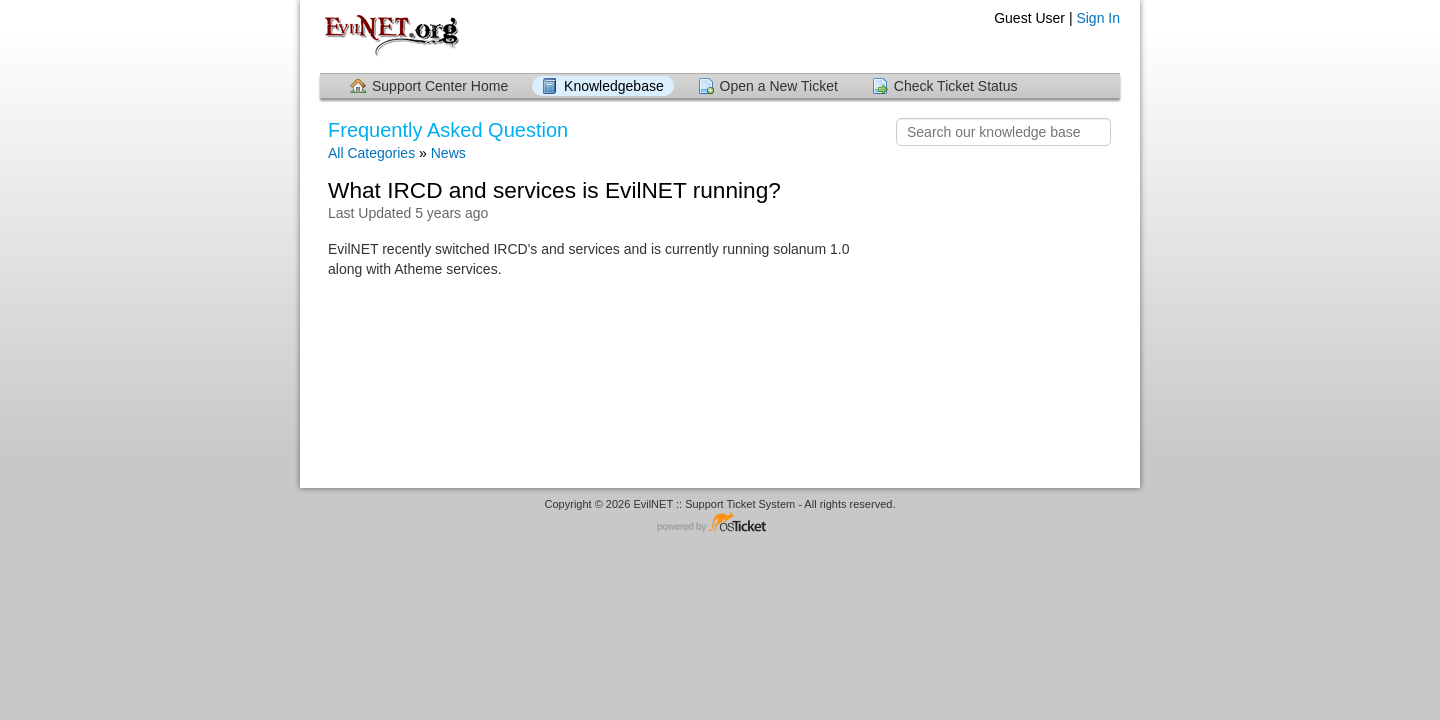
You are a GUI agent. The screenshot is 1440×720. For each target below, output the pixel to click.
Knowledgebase (614, 86)
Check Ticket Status (956, 86)
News (448, 153)
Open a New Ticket (779, 86)
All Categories (371, 153)
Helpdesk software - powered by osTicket (720, 523)
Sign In (1098, 18)
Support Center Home (440, 86)
